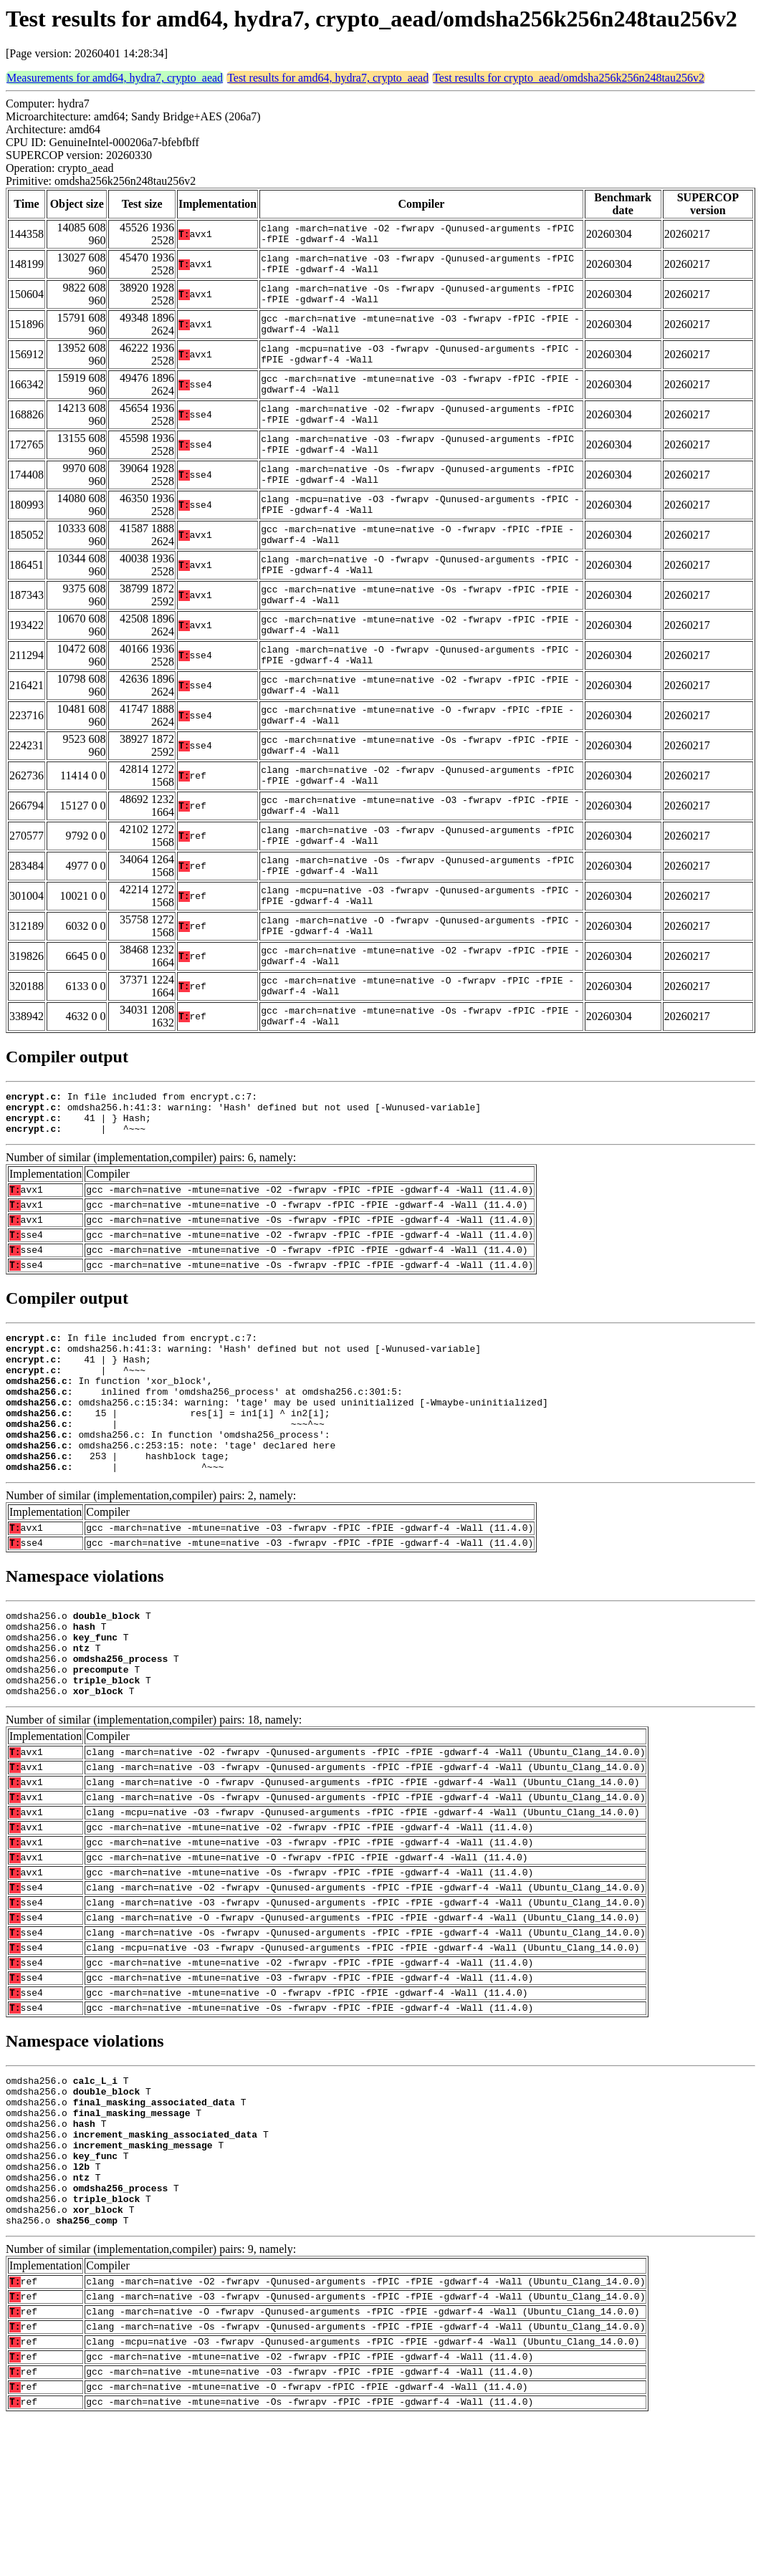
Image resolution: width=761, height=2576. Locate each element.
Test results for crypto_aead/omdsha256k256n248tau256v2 (568, 78)
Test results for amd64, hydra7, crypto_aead (328, 78)
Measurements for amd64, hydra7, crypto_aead (114, 78)
